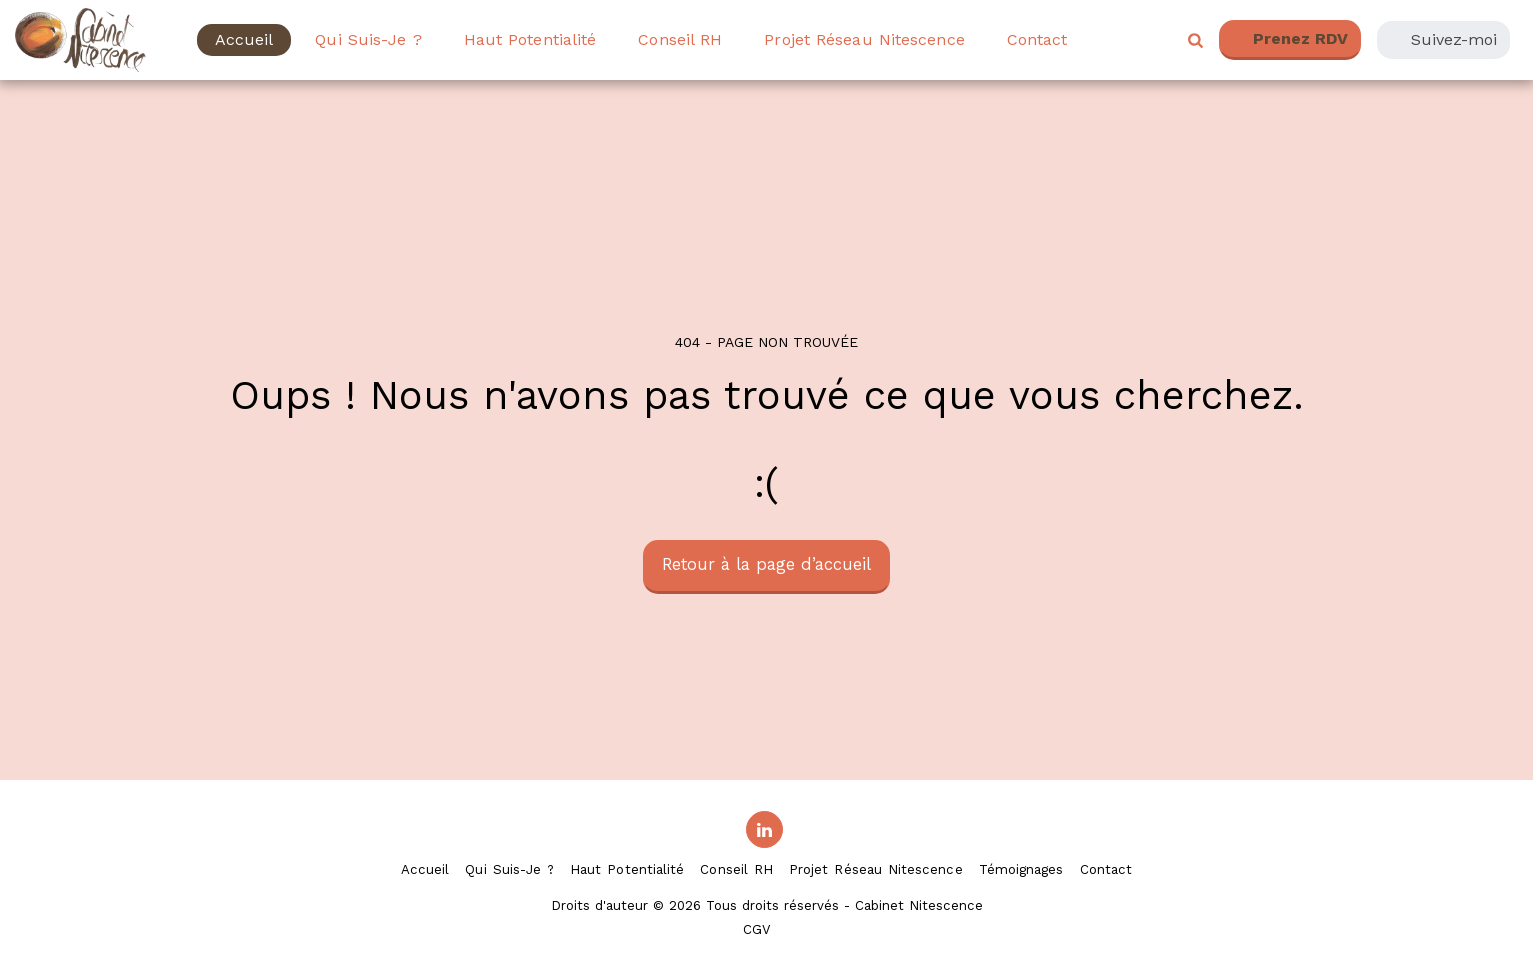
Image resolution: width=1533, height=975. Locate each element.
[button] (1195, 40)
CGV (757, 929)
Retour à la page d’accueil (766, 564)
